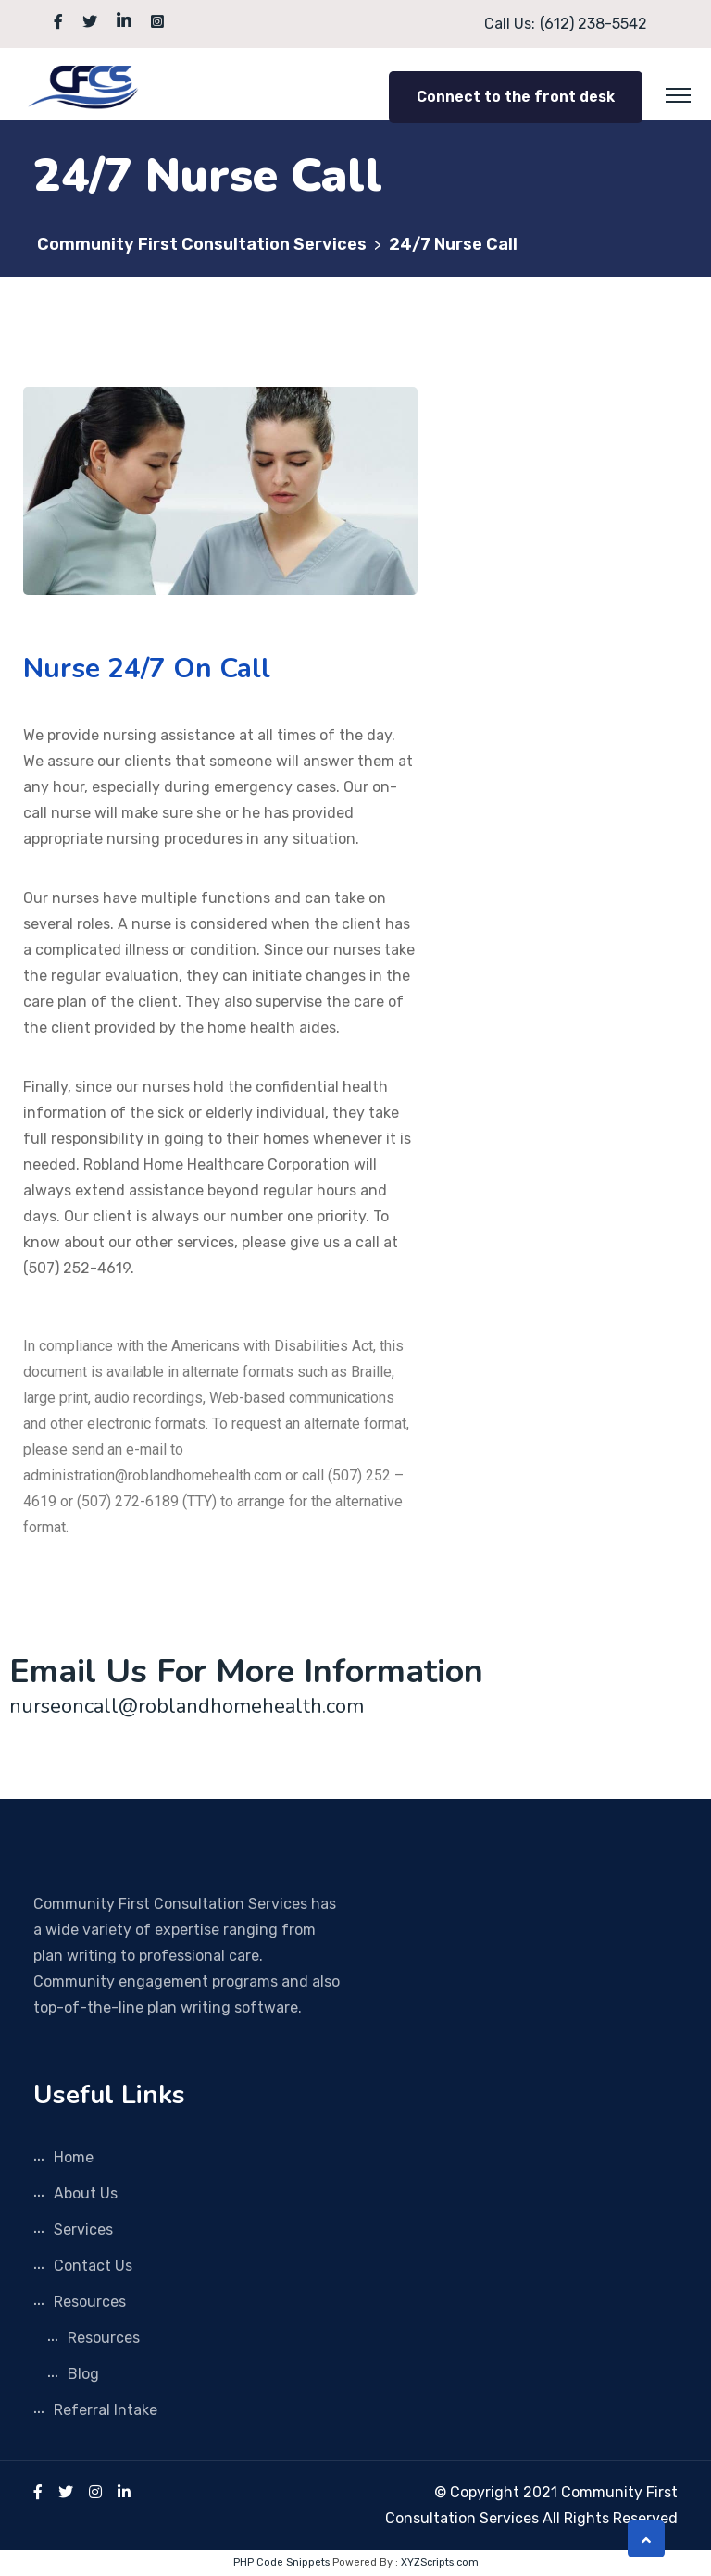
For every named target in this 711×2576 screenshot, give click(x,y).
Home (74, 2157)
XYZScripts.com (440, 2563)
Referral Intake (105, 2410)
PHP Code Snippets (281, 2563)
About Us (86, 2193)
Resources (90, 2301)
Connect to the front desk (516, 96)
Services (83, 2229)
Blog (83, 2374)
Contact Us (93, 2265)
